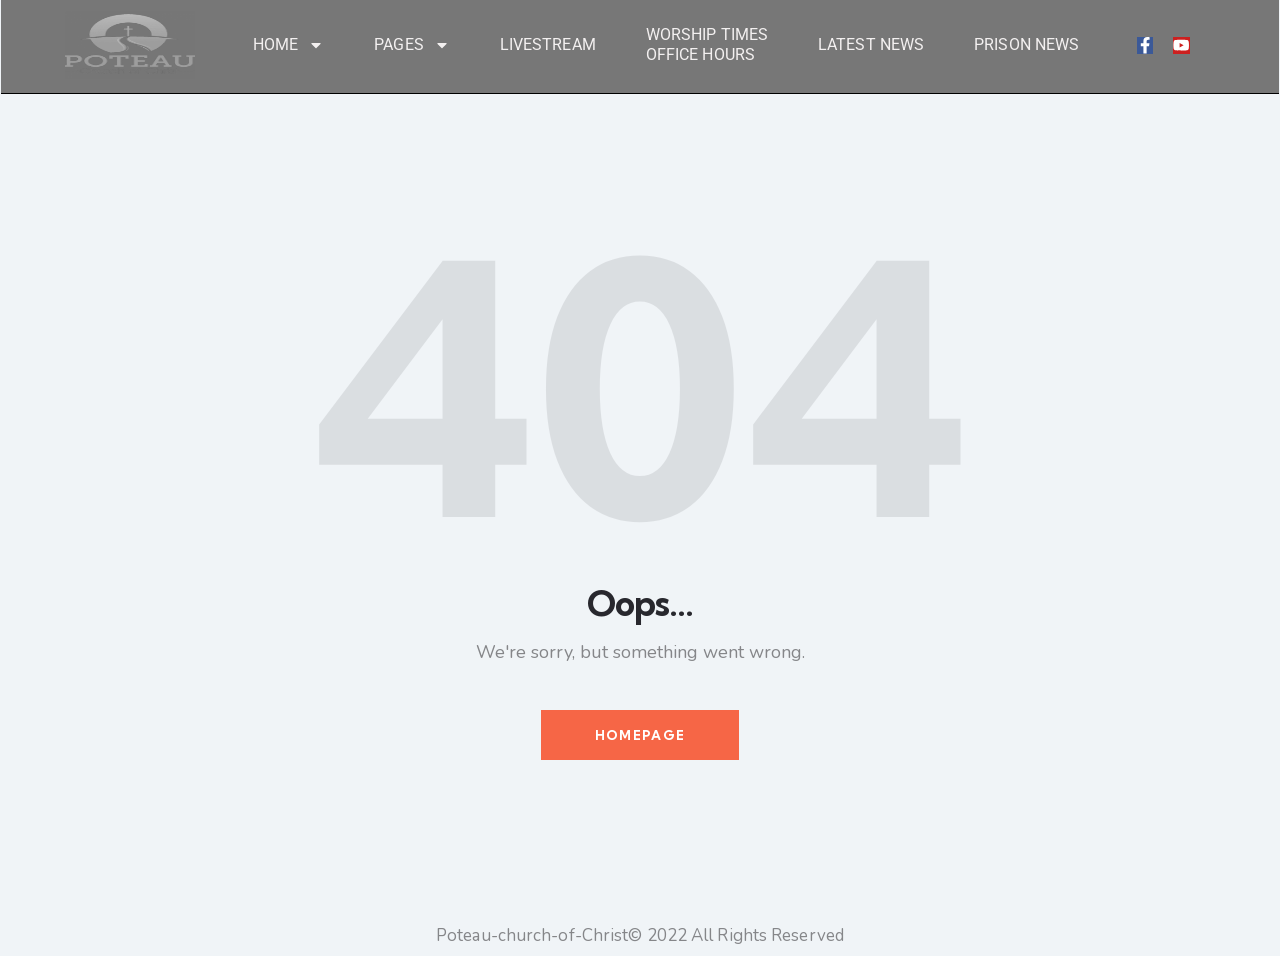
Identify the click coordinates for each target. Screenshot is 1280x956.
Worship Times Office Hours (707, 44)
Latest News (871, 44)
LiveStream (548, 44)
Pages (412, 45)
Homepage (640, 737)
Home (288, 45)
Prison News (1026, 44)
